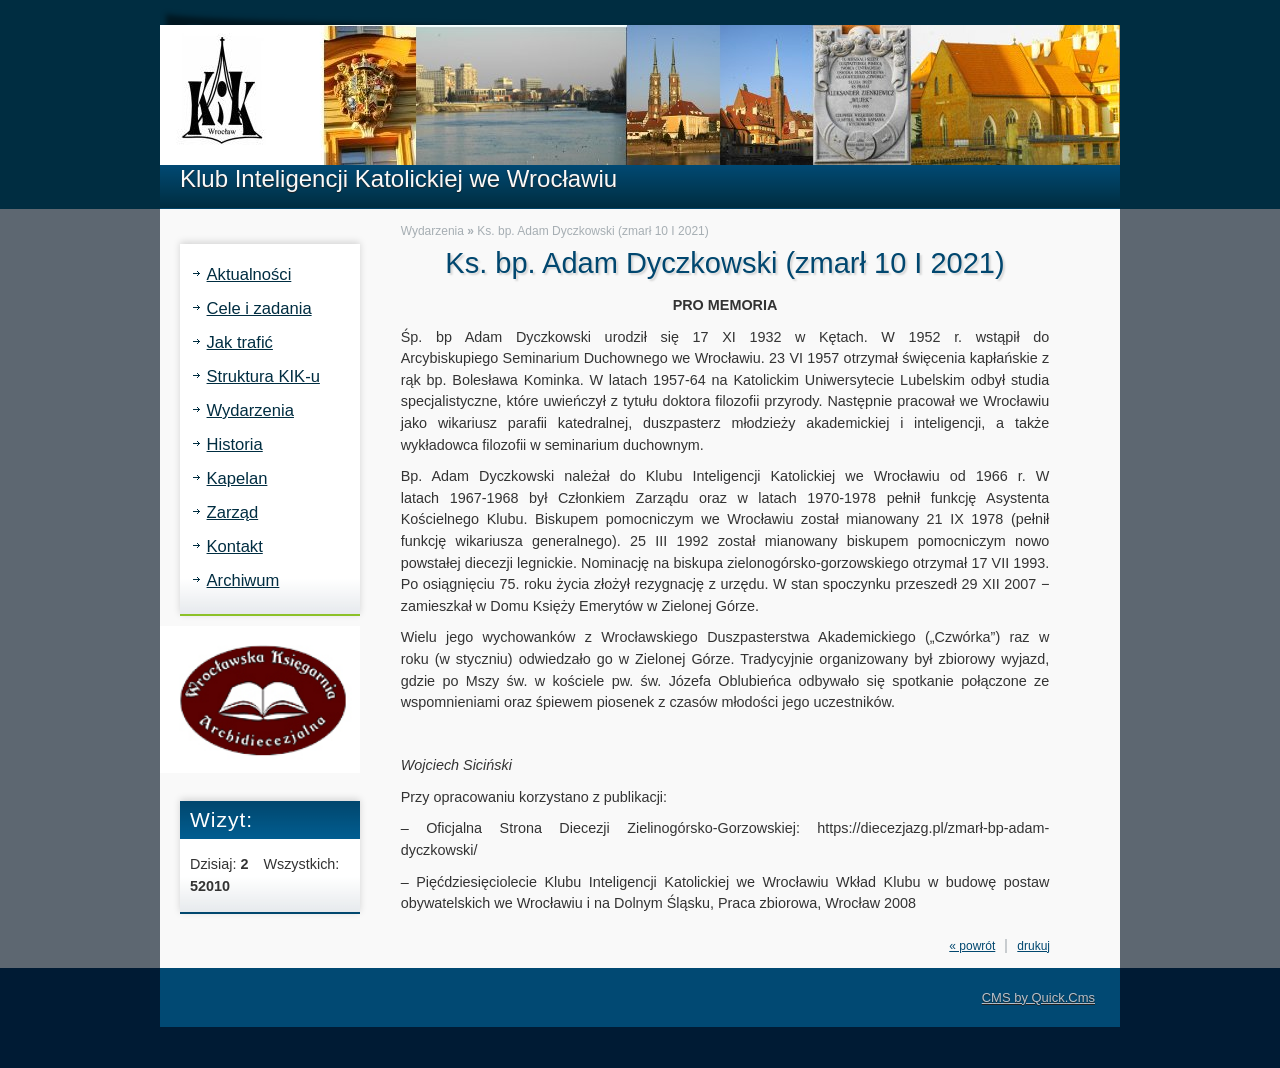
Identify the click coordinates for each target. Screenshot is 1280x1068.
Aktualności (249, 274)
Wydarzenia (250, 410)
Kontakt (235, 546)
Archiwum (243, 580)
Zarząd (233, 512)
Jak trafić (240, 342)
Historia (235, 444)
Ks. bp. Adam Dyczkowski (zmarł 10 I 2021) (592, 231)
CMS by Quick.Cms (1038, 997)
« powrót (972, 946)
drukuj (1033, 946)
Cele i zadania (259, 308)
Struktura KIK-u (263, 376)
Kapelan (237, 478)
